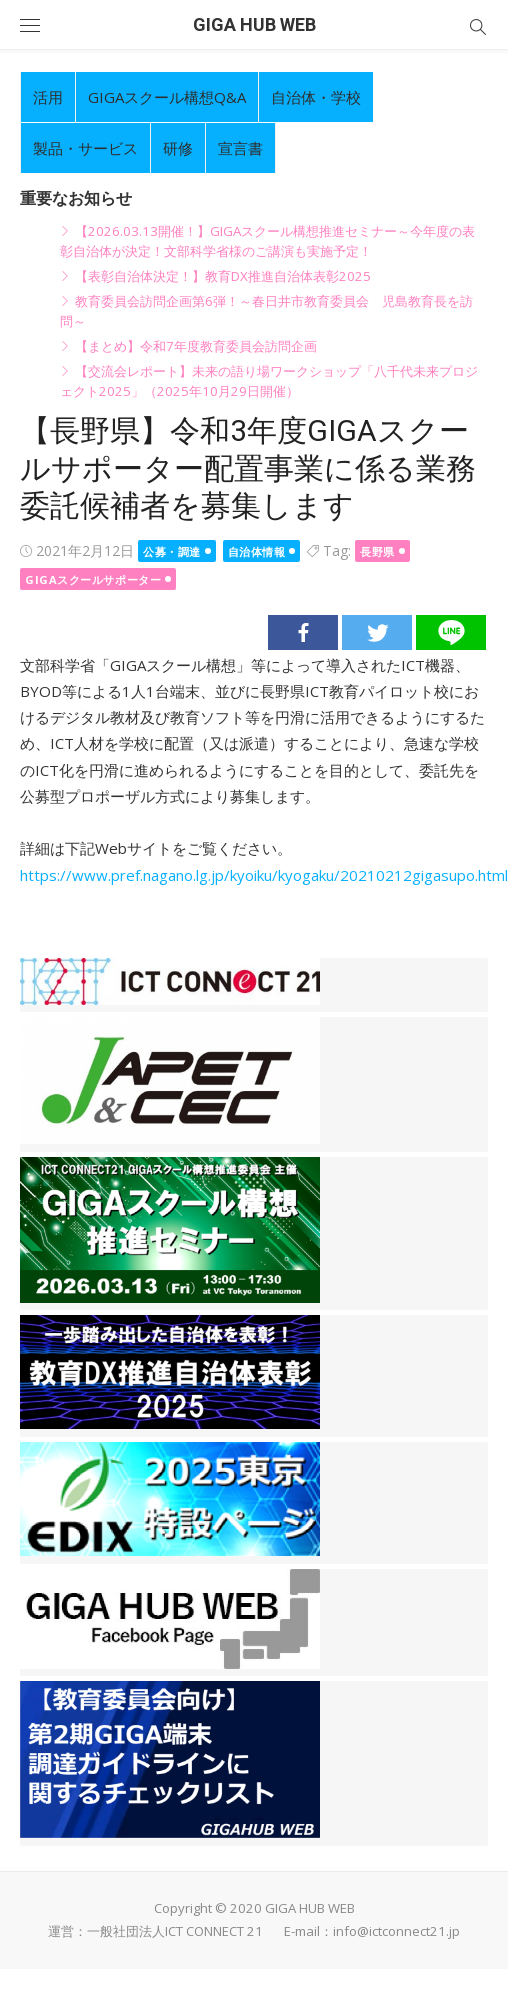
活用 (48, 97)
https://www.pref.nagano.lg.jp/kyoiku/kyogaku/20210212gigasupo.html (264, 875)
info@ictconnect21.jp (396, 1931)
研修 (178, 148)
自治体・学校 (316, 97)
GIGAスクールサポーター (93, 579)
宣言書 (240, 148)
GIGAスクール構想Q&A (167, 97)
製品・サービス (85, 148)
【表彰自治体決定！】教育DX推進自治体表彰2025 (223, 276)
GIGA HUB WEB (254, 24)
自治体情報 (257, 551)
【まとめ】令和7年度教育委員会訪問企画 (196, 346)
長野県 (377, 551)
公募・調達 (172, 551)
